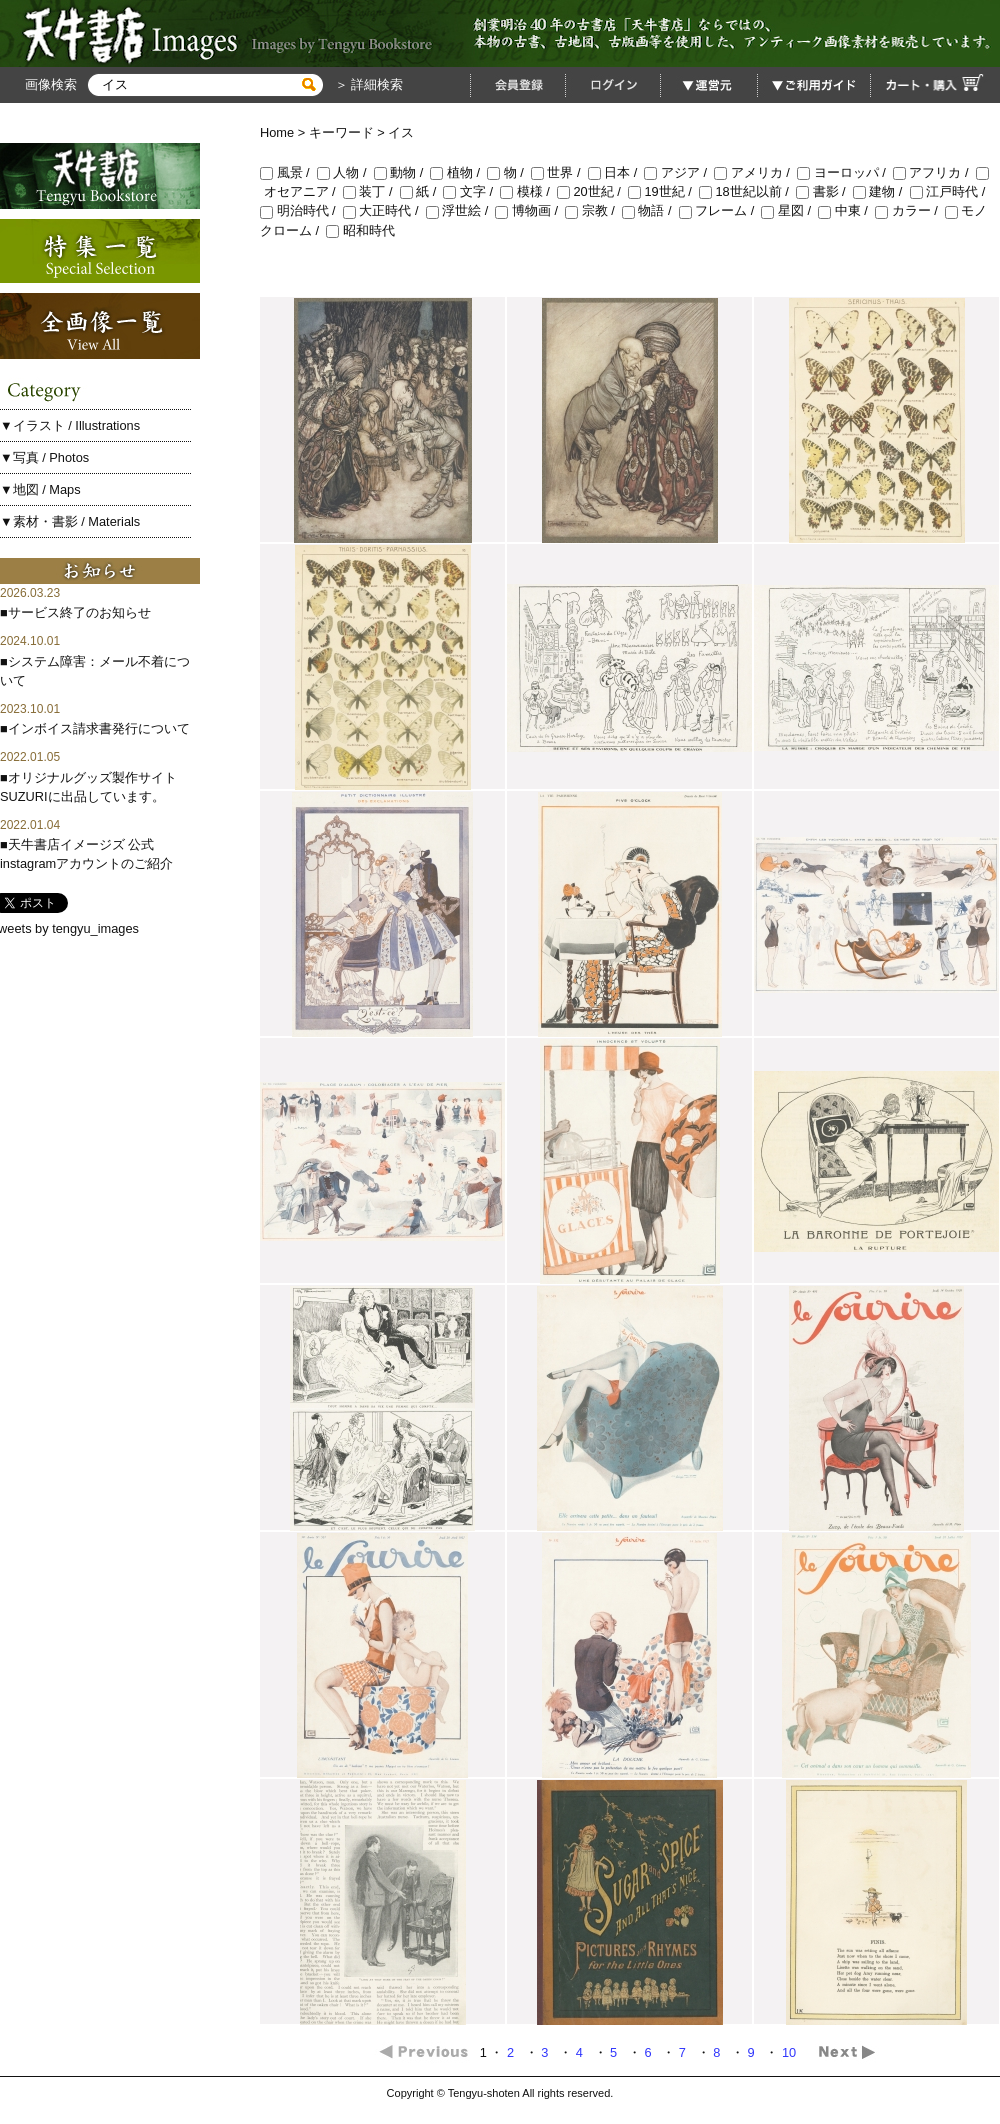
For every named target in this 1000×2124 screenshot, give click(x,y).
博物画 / (530, 210)
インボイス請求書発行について (99, 728)
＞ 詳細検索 (367, 84)
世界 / (559, 172)
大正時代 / (384, 210)
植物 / (458, 172)
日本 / (616, 172)
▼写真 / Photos (44, 457)
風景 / (288, 172)
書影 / (824, 191)
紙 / (422, 191)
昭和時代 (360, 230)
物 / (509, 172)
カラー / (910, 210)
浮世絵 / (461, 210)
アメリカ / (755, 172)
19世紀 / (663, 191)
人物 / (345, 172)
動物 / (402, 172)
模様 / (528, 191)
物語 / (650, 210)
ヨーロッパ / (845, 172)
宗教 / (593, 210)
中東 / (846, 210)
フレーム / (720, 210)
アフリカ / (934, 172)
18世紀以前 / (747, 191)
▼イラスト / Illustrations (70, 425)
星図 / (789, 210)
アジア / (679, 172)
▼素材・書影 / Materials (70, 521)
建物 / (881, 191)
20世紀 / (592, 191)
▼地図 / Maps (40, 489)
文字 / (471, 191)
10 (791, 2052)
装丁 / (371, 191)
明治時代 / (301, 210)
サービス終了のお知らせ (79, 612)
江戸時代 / (949, 191)
